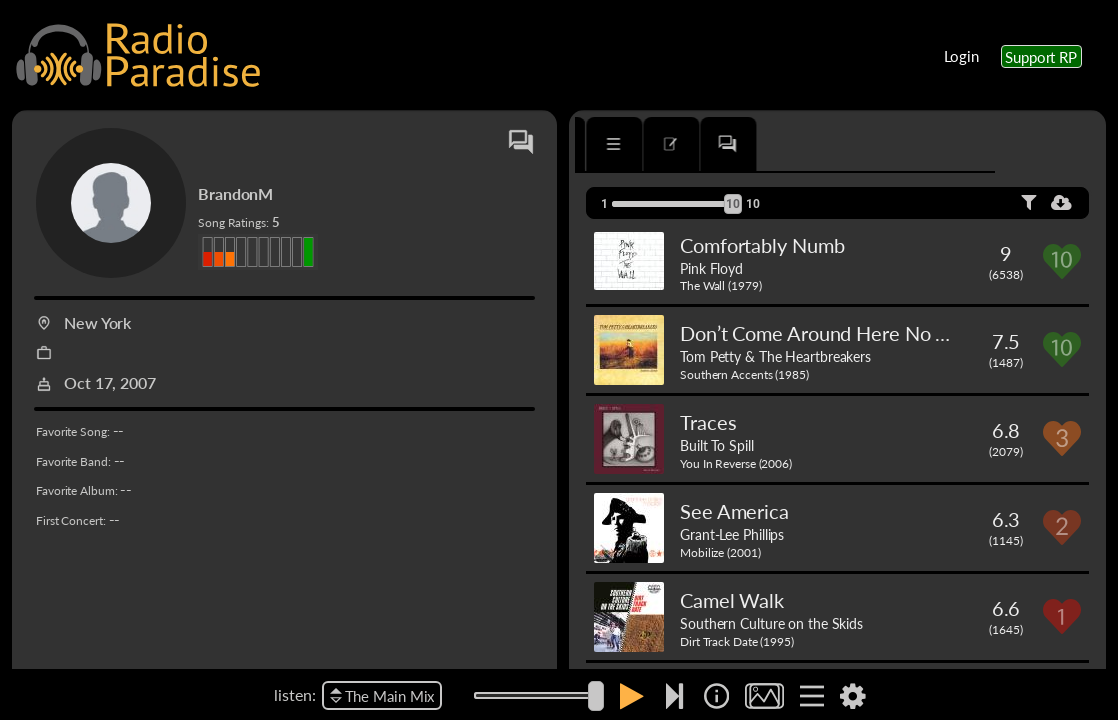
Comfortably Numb (762, 245)
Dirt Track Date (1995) (737, 641)
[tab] (632, 144)
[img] (716, 696)
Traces (708, 422)
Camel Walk (732, 600)
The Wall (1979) (721, 285)
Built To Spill (717, 445)
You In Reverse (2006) (736, 463)
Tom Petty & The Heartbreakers (775, 356)
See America (734, 511)
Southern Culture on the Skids (771, 623)
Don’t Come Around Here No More (831, 333)
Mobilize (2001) (720, 552)
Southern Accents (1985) (744, 374)
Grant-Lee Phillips (732, 534)
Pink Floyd (711, 268)
